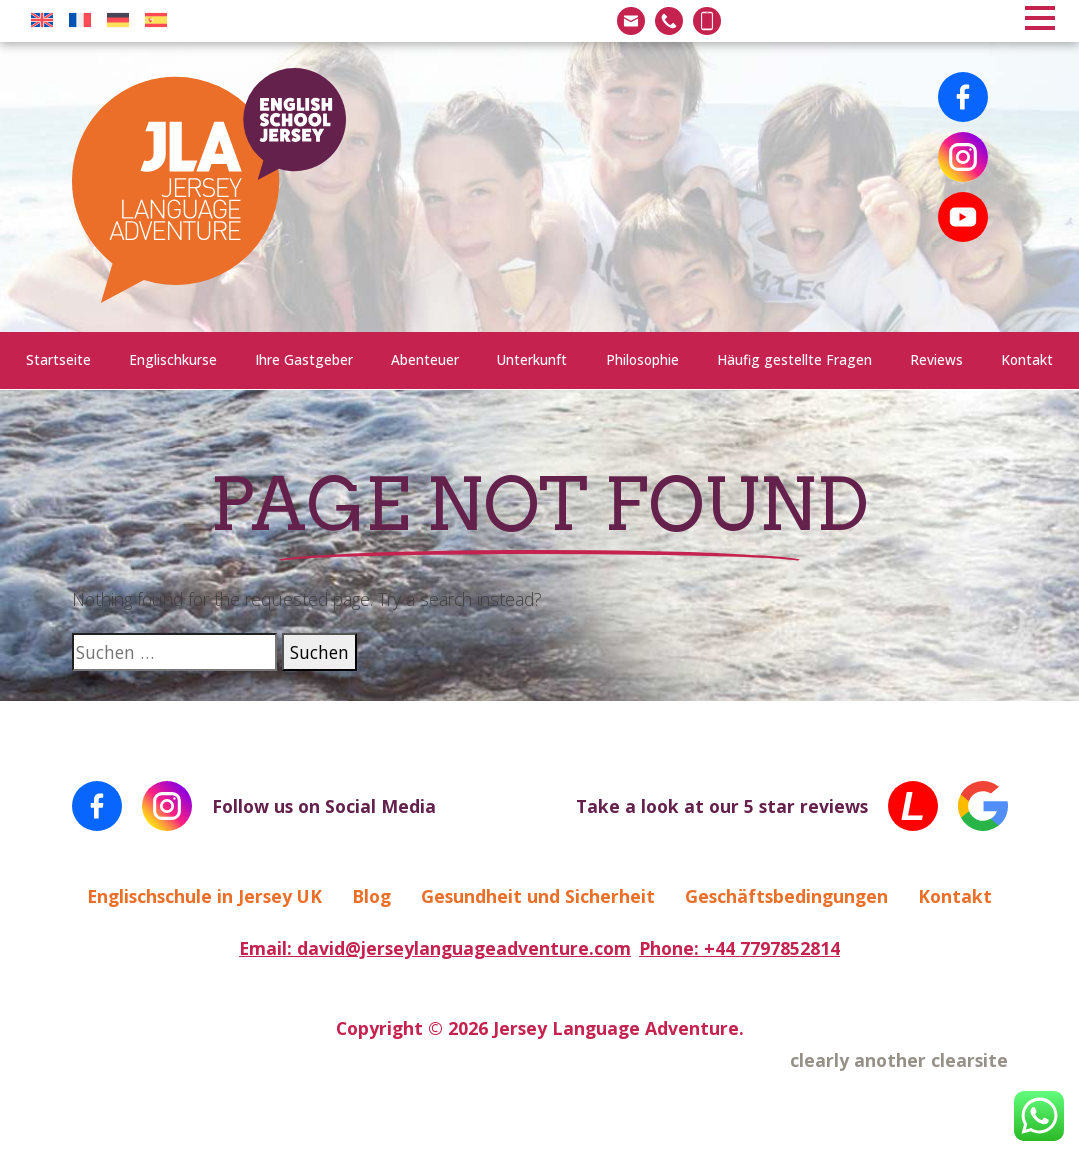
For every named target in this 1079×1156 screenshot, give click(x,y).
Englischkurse (173, 359)
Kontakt (1027, 359)
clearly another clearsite (899, 1060)
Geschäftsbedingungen (786, 896)
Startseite (58, 359)
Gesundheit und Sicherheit (538, 896)
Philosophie (642, 359)
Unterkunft (532, 359)
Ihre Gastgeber (304, 359)
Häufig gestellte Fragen (794, 359)
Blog (371, 896)
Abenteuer (425, 359)
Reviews (936, 359)
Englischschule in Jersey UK (204, 896)
